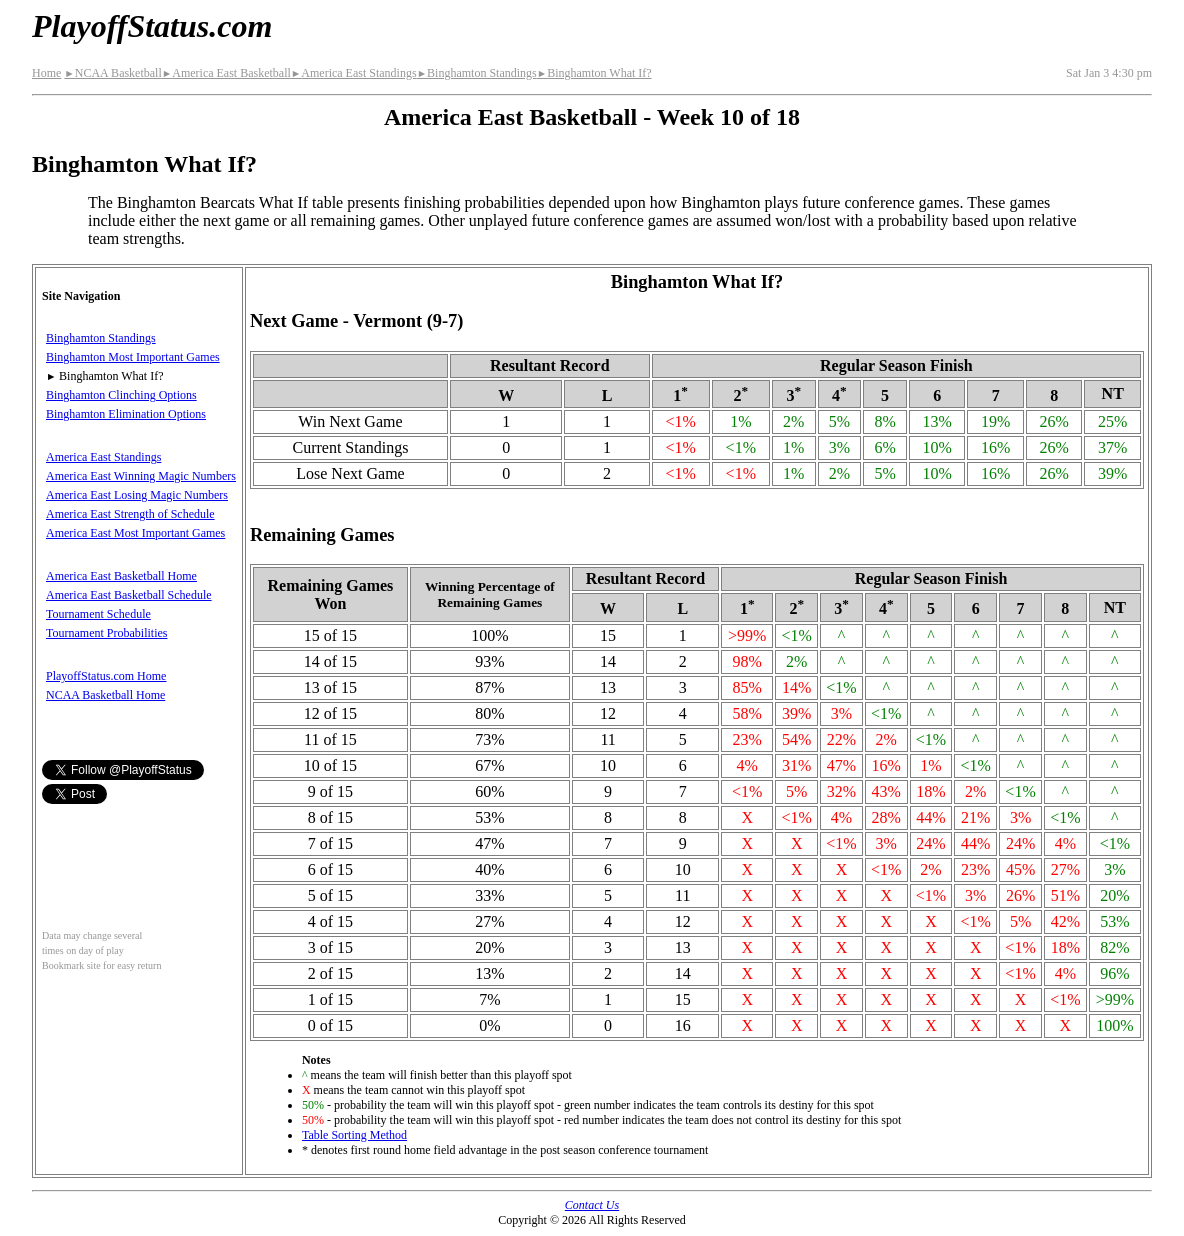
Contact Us (592, 1205)
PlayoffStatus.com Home (106, 676)
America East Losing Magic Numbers (137, 495)
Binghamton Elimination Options (126, 414)
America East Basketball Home (121, 576)
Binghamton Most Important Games (133, 357)
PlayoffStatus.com (152, 26)
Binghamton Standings (477, 73)
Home (46, 73)
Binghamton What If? (594, 73)
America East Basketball (226, 73)
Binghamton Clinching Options (121, 395)
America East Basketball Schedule (129, 595)
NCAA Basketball (112, 73)
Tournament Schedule (98, 614)
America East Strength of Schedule (130, 514)
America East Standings (354, 73)
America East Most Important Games (135, 533)
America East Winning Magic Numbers (141, 476)
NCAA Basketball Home (105, 695)
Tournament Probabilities (106, 633)
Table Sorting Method (354, 1135)
